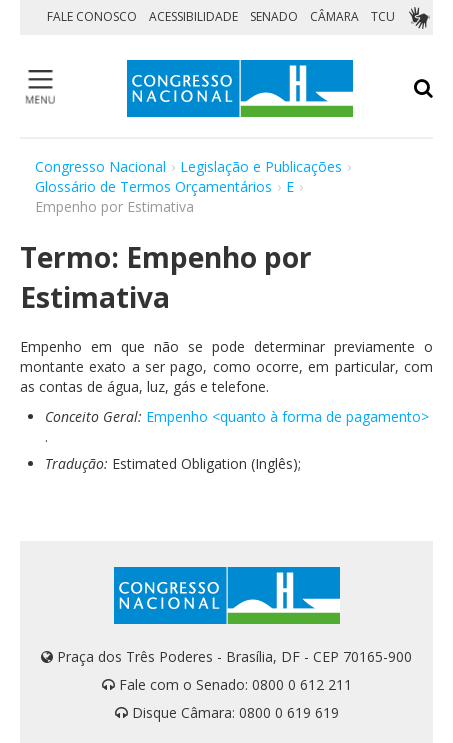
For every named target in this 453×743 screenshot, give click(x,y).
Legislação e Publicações (261, 166)
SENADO (274, 16)
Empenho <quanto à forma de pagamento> (287, 416)
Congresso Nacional (100, 166)
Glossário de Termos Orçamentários (153, 186)
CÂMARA (334, 16)
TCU (383, 16)
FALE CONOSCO (92, 16)
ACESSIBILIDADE (193, 16)
